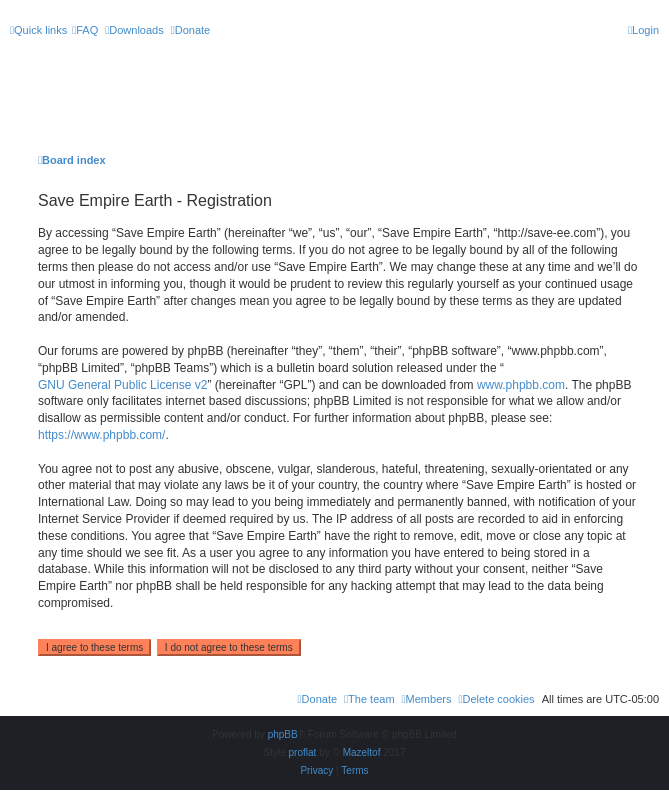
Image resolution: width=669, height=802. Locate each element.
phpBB (283, 734)
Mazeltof (362, 752)
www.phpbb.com (521, 385)
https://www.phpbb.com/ (101, 435)
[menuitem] (85, 30)
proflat (303, 752)
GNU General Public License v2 (122, 385)
